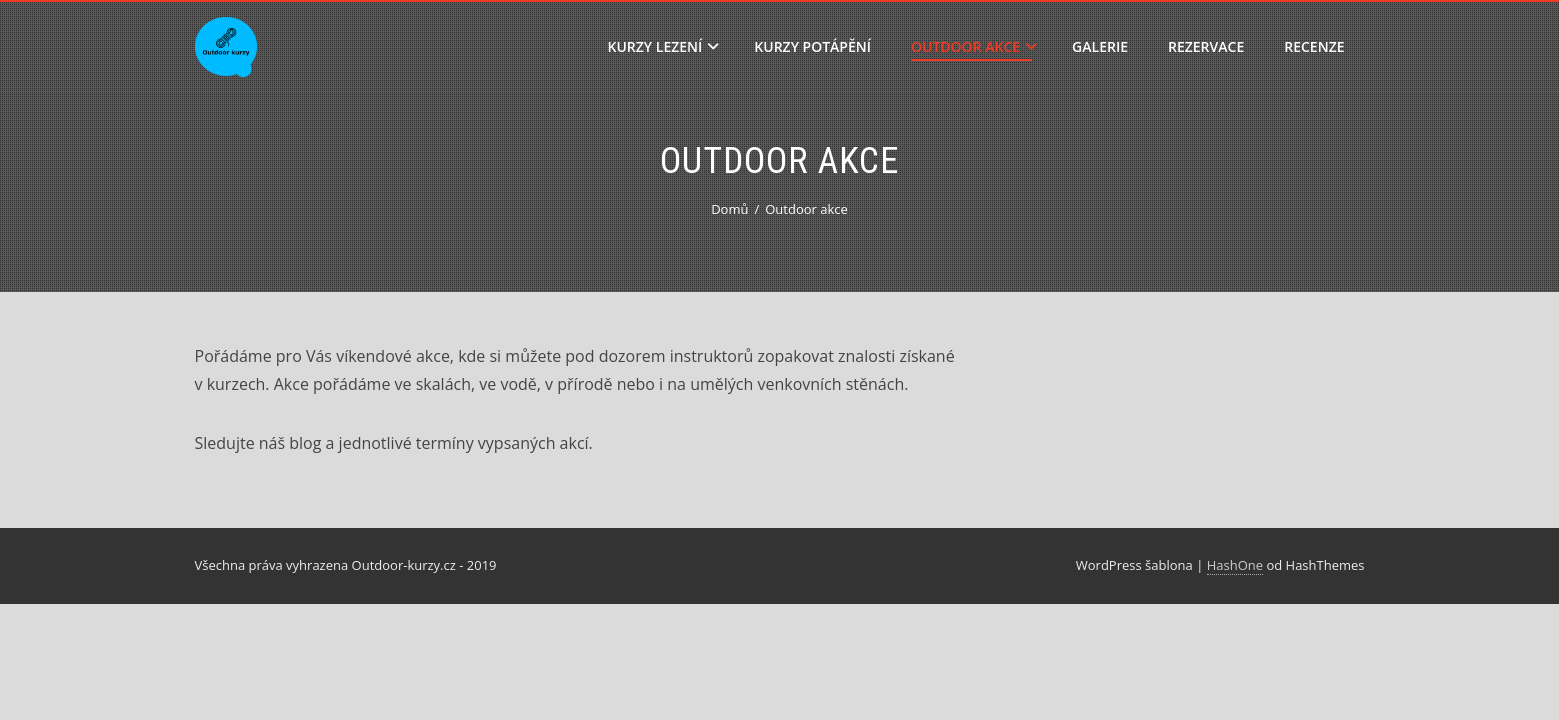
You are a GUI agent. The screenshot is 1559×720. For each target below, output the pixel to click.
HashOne (1235, 565)
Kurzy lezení (664, 46)
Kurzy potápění (812, 46)
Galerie (1100, 46)
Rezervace (1206, 46)
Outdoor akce (974, 46)
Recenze (1314, 46)
